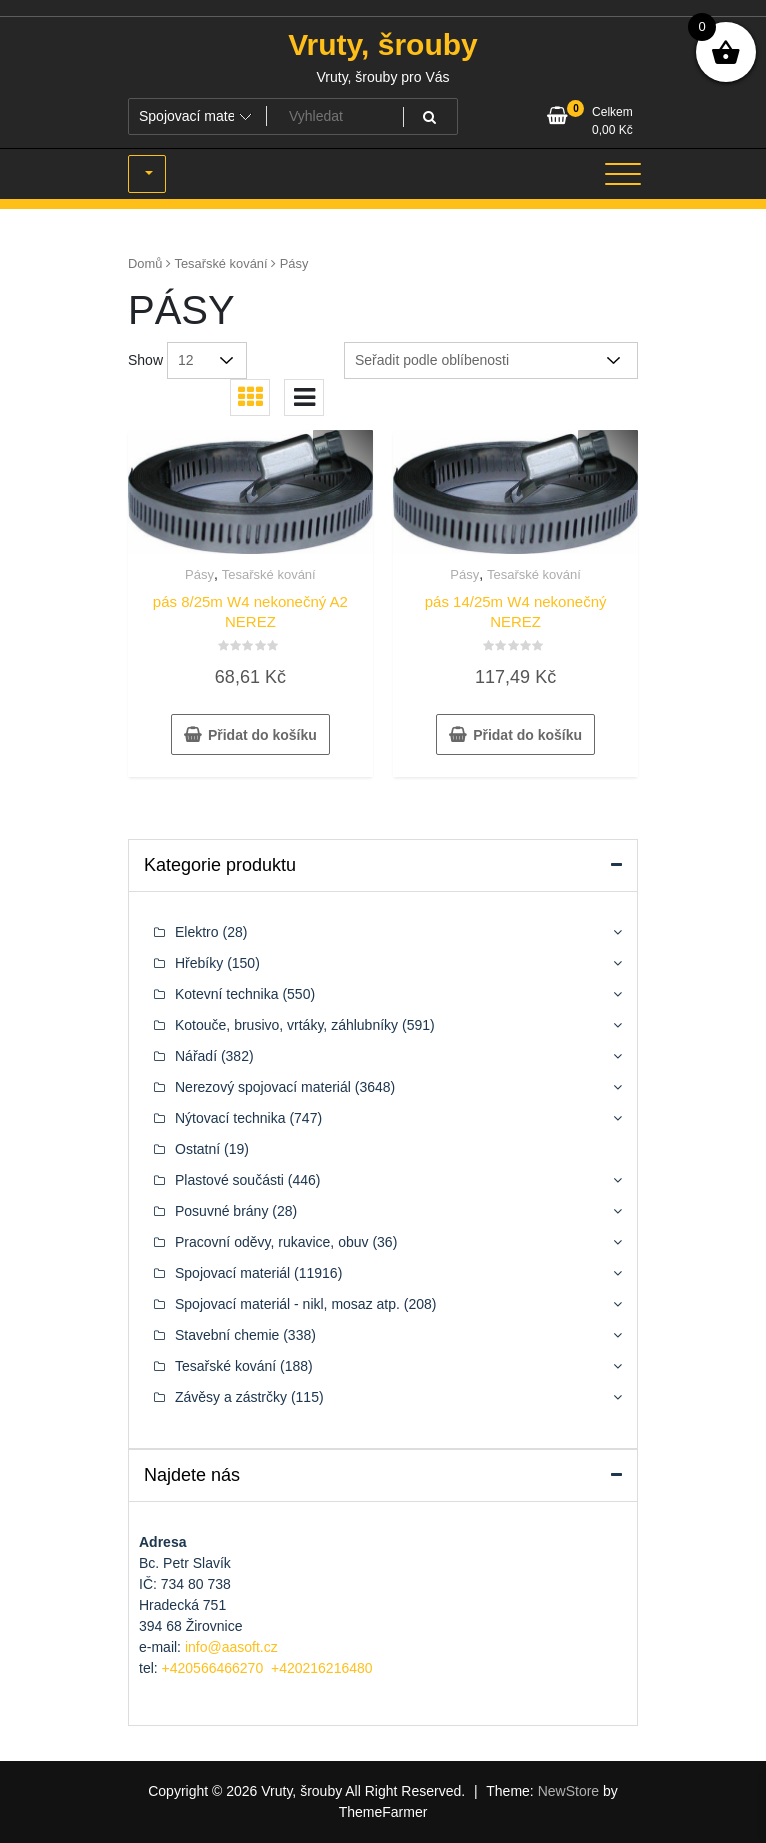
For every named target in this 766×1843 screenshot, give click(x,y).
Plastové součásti (229, 1180)
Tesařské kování (221, 263)
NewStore (568, 1791)
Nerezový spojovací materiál (263, 1087)
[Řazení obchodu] (491, 360)
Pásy (199, 574)
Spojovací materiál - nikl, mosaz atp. (287, 1304)
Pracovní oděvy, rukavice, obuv (272, 1242)
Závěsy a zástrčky (231, 1397)
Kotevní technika (227, 994)
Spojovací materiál (232, 1273)
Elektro (197, 932)
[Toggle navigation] (623, 174)
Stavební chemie (227, 1335)
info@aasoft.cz (231, 1647)
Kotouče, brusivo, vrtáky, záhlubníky (286, 1025)
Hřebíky (199, 963)
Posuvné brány (221, 1211)
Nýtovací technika (230, 1118)
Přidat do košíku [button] (262, 735)
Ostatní (197, 1149)
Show (145, 360)
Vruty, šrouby (383, 44)
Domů (145, 263)
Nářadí (196, 1056)
